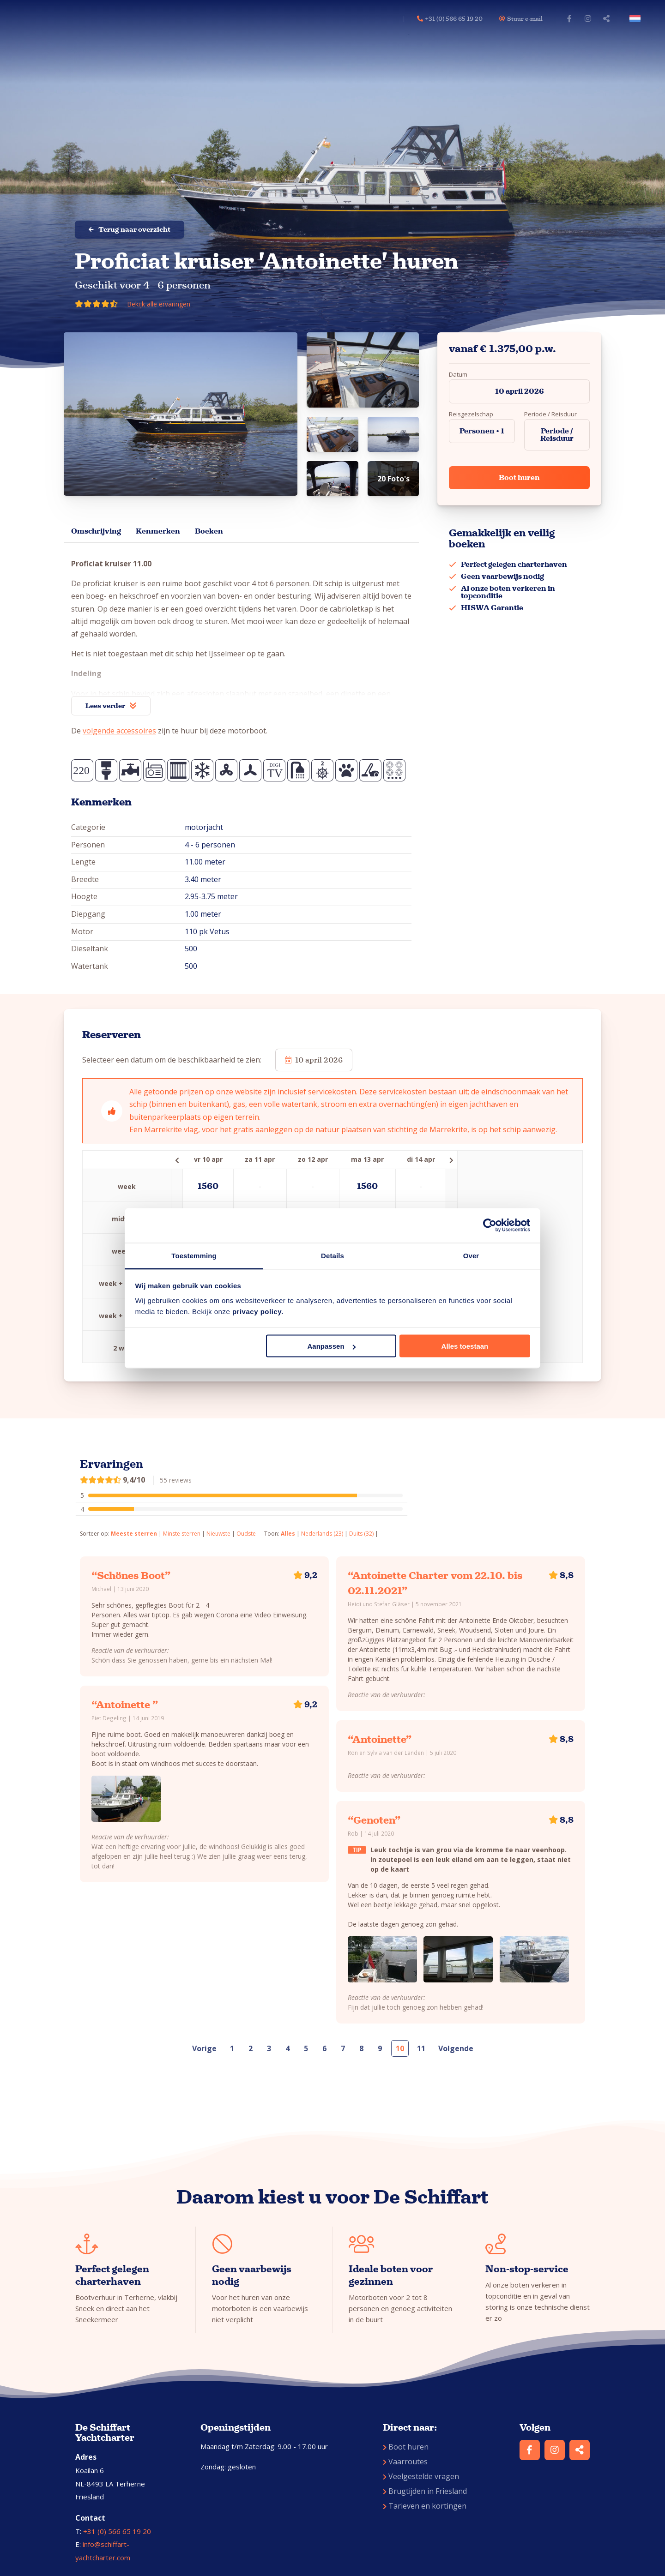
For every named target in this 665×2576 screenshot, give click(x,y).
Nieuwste (218, 1533)
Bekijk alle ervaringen (158, 304)
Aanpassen (332, 1346)
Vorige (204, 2048)
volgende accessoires (119, 731)
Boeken (209, 531)
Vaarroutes (405, 2461)
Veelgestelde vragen (421, 2476)
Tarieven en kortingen (424, 2506)
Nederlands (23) (322, 1533)
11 (421, 2048)
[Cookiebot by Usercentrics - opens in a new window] (489, 1225)
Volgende (455, 2048)
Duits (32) (361, 1533)
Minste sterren (181, 1533)
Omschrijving (96, 531)
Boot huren (519, 477)
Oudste (246, 1533)
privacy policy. (258, 1311)
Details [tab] (332, 1255)
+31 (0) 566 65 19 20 (117, 2531)
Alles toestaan (465, 1346)
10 (400, 2048)
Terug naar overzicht (129, 229)
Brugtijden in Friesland (425, 2491)
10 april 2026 (519, 391)
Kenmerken (158, 531)
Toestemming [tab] (194, 1255)
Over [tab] (471, 1255)
